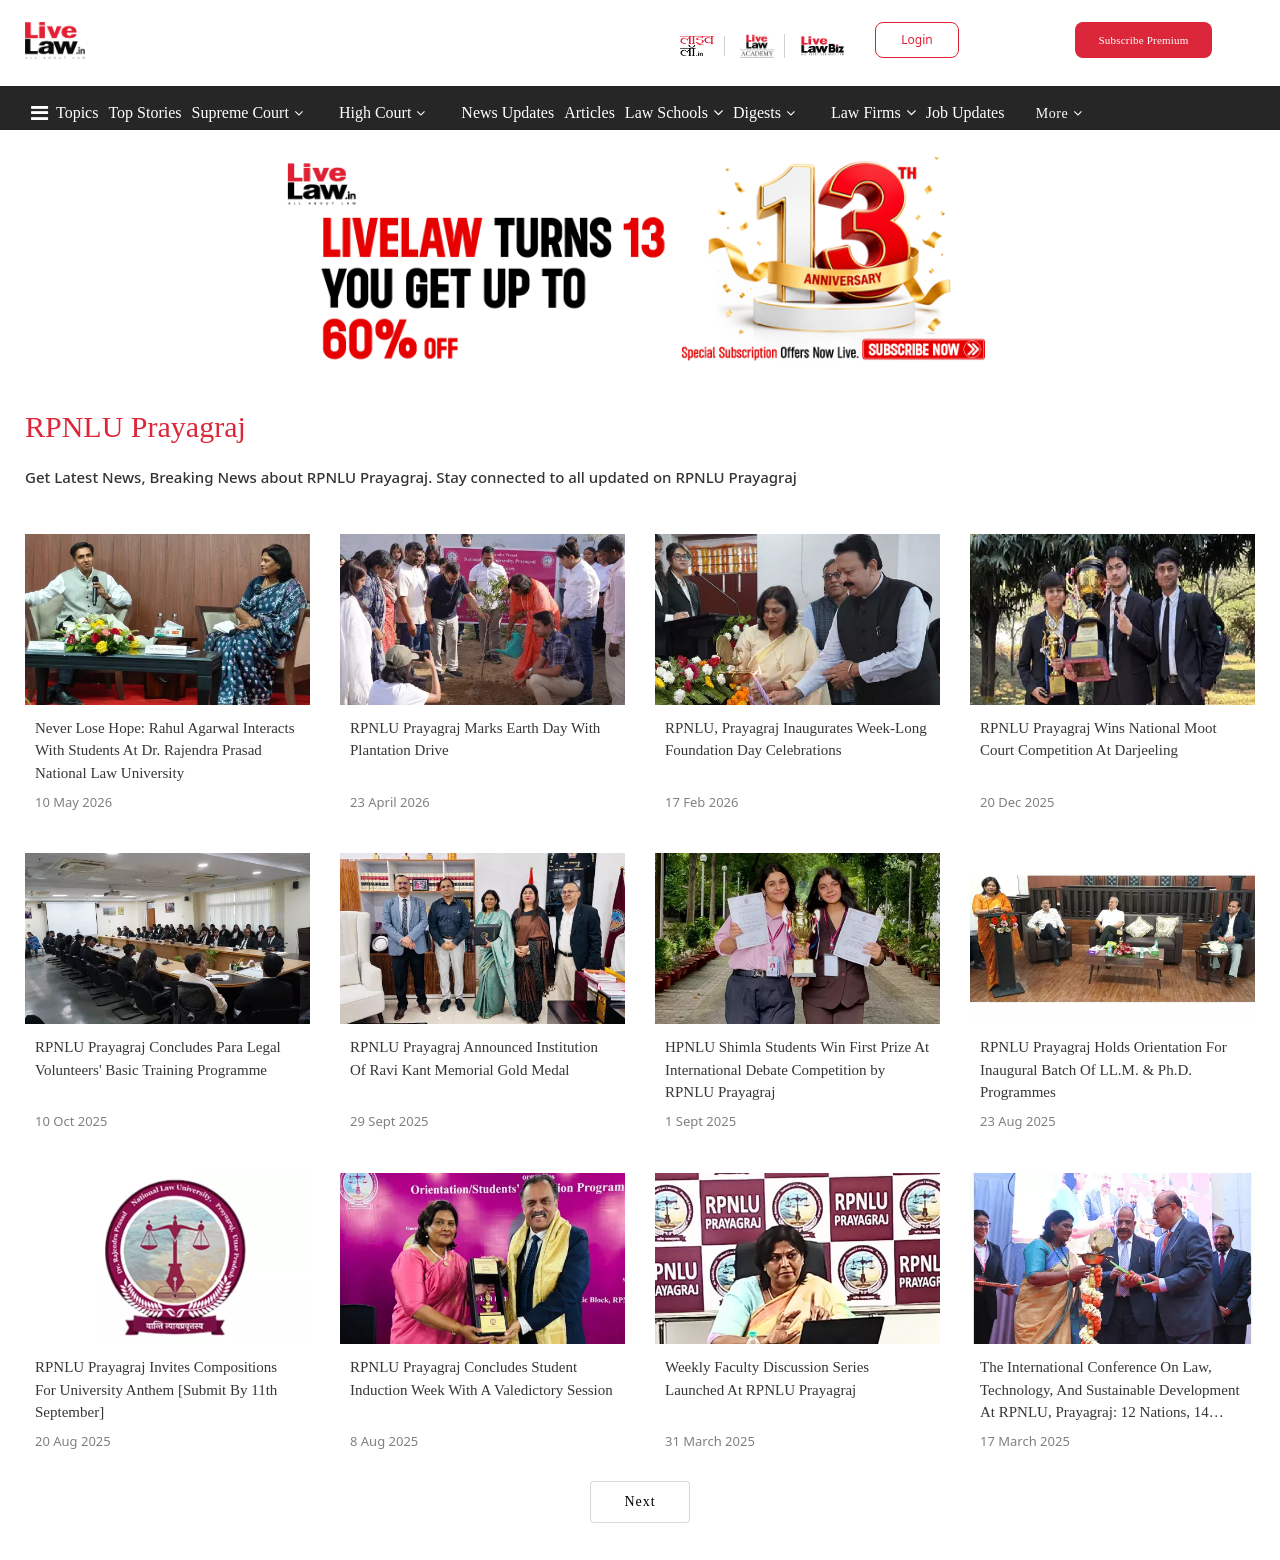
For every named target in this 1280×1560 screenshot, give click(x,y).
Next (639, 1501)
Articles (589, 112)
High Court (375, 112)
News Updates (507, 112)
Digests (757, 112)
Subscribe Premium (1143, 40)
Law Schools (674, 112)
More (1059, 113)
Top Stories (144, 112)
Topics (77, 112)
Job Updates (965, 112)
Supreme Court (240, 112)
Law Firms (873, 112)
